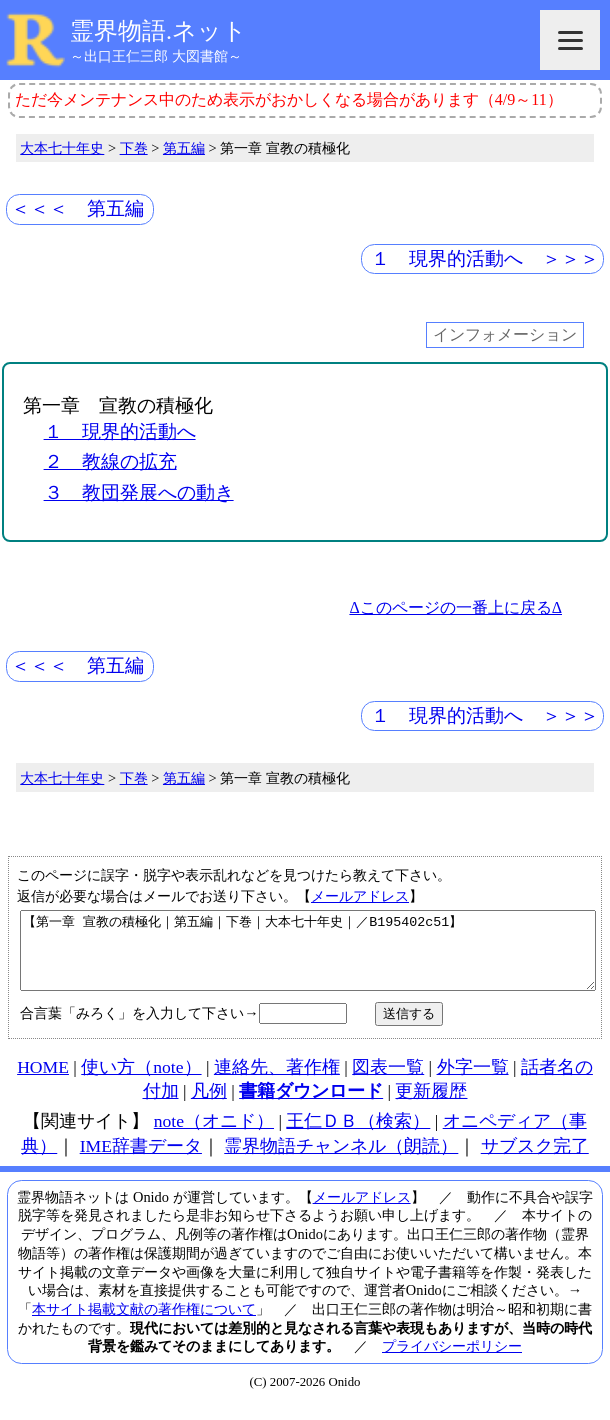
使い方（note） (141, 1082)
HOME (43, 1082)
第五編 (184, 148)
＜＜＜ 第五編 (77, 208)
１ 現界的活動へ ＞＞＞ (485, 258)
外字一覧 (473, 1082)
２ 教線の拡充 (110, 461)
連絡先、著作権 (277, 1082)
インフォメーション (505, 335)
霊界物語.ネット (158, 31)
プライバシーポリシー (452, 1361)
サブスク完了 (535, 1161)
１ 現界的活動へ (120, 431)
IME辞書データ (141, 1161)
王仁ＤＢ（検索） (358, 1136)
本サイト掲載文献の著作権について (144, 1324)
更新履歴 (431, 1106)
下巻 (134, 148)
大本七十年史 (62, 148)
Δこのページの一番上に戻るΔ (455, 607)
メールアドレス (360, 896)
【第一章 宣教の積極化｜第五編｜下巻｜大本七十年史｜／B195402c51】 (308, 958)
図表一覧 (388, 1082)
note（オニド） (214, 1136)
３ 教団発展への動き (139, 492)
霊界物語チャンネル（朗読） (341, 1161)
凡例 (209, 1106)
